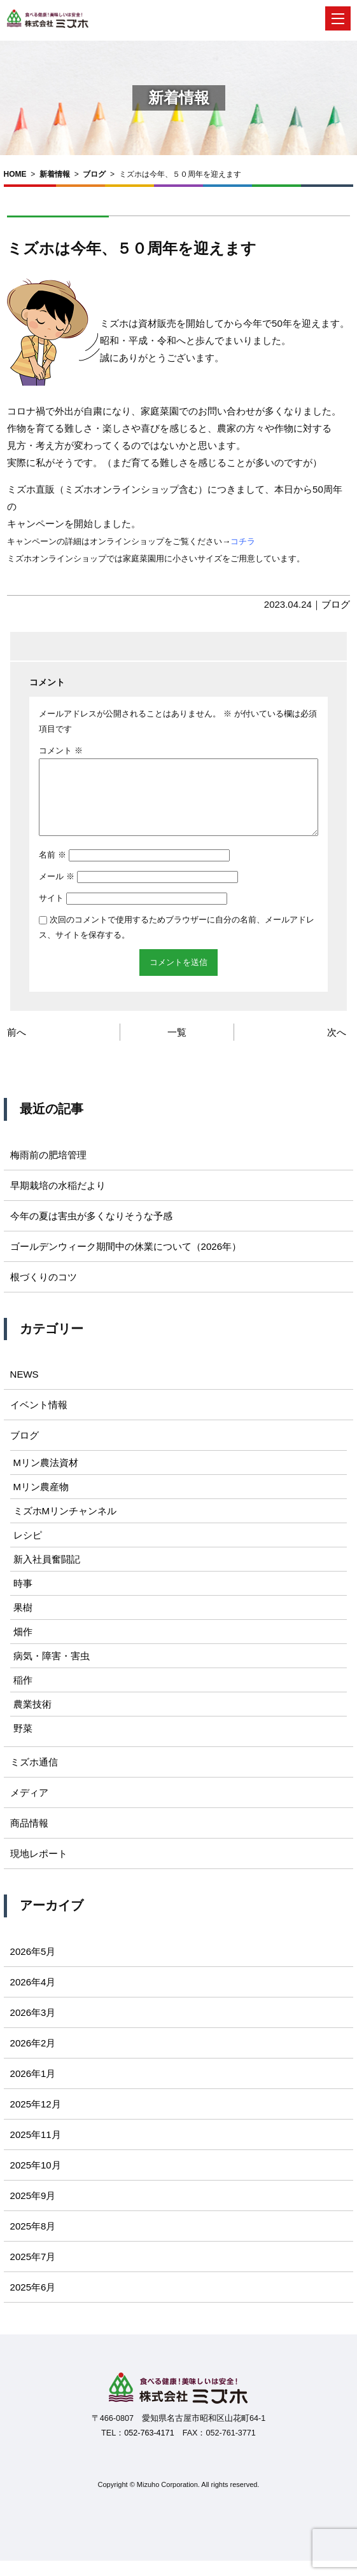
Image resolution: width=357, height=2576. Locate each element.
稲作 (22, 1695)
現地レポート (38, 1868)
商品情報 (29, 1838)
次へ (336, 1047)
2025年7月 (33, 2271)
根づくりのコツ (43, 1292)
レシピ (27, 1550)
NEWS (24, 1389)
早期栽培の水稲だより (58, 1200)
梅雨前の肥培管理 (48, 1170)
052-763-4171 (149, 2448)
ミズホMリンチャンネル (65, 1526)
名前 (52, 870)
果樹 (22, 1622)
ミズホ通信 (34, 1777)
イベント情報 (38, 1420)
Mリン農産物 (41, 1502)
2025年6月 (33, 2302)
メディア (29, 1807)
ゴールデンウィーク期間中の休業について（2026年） (125, 1261)
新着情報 (54, 174)
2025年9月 (33, 2210)
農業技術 (32, 1719)
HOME (15, 174)
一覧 (176, 1047)
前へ (16, 1047)
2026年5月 (33, 1966)
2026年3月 (33, 2027)
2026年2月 (33, 2058)
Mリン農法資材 (46, 1477)
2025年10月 (35, 2180)
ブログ (94, 174)
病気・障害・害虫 (51, 1671)
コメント (61, 750)
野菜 (22, 1743)
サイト (51, 913)
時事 (22, 1598)
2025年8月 (33, 2241)
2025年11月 (35, 2149)
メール (56, 891)
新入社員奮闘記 (46, 1574)
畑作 (22, 1646)
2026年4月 (33, 1997)
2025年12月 (35, 2119)
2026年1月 (33, 2088)
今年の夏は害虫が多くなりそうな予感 (91, 1231)
